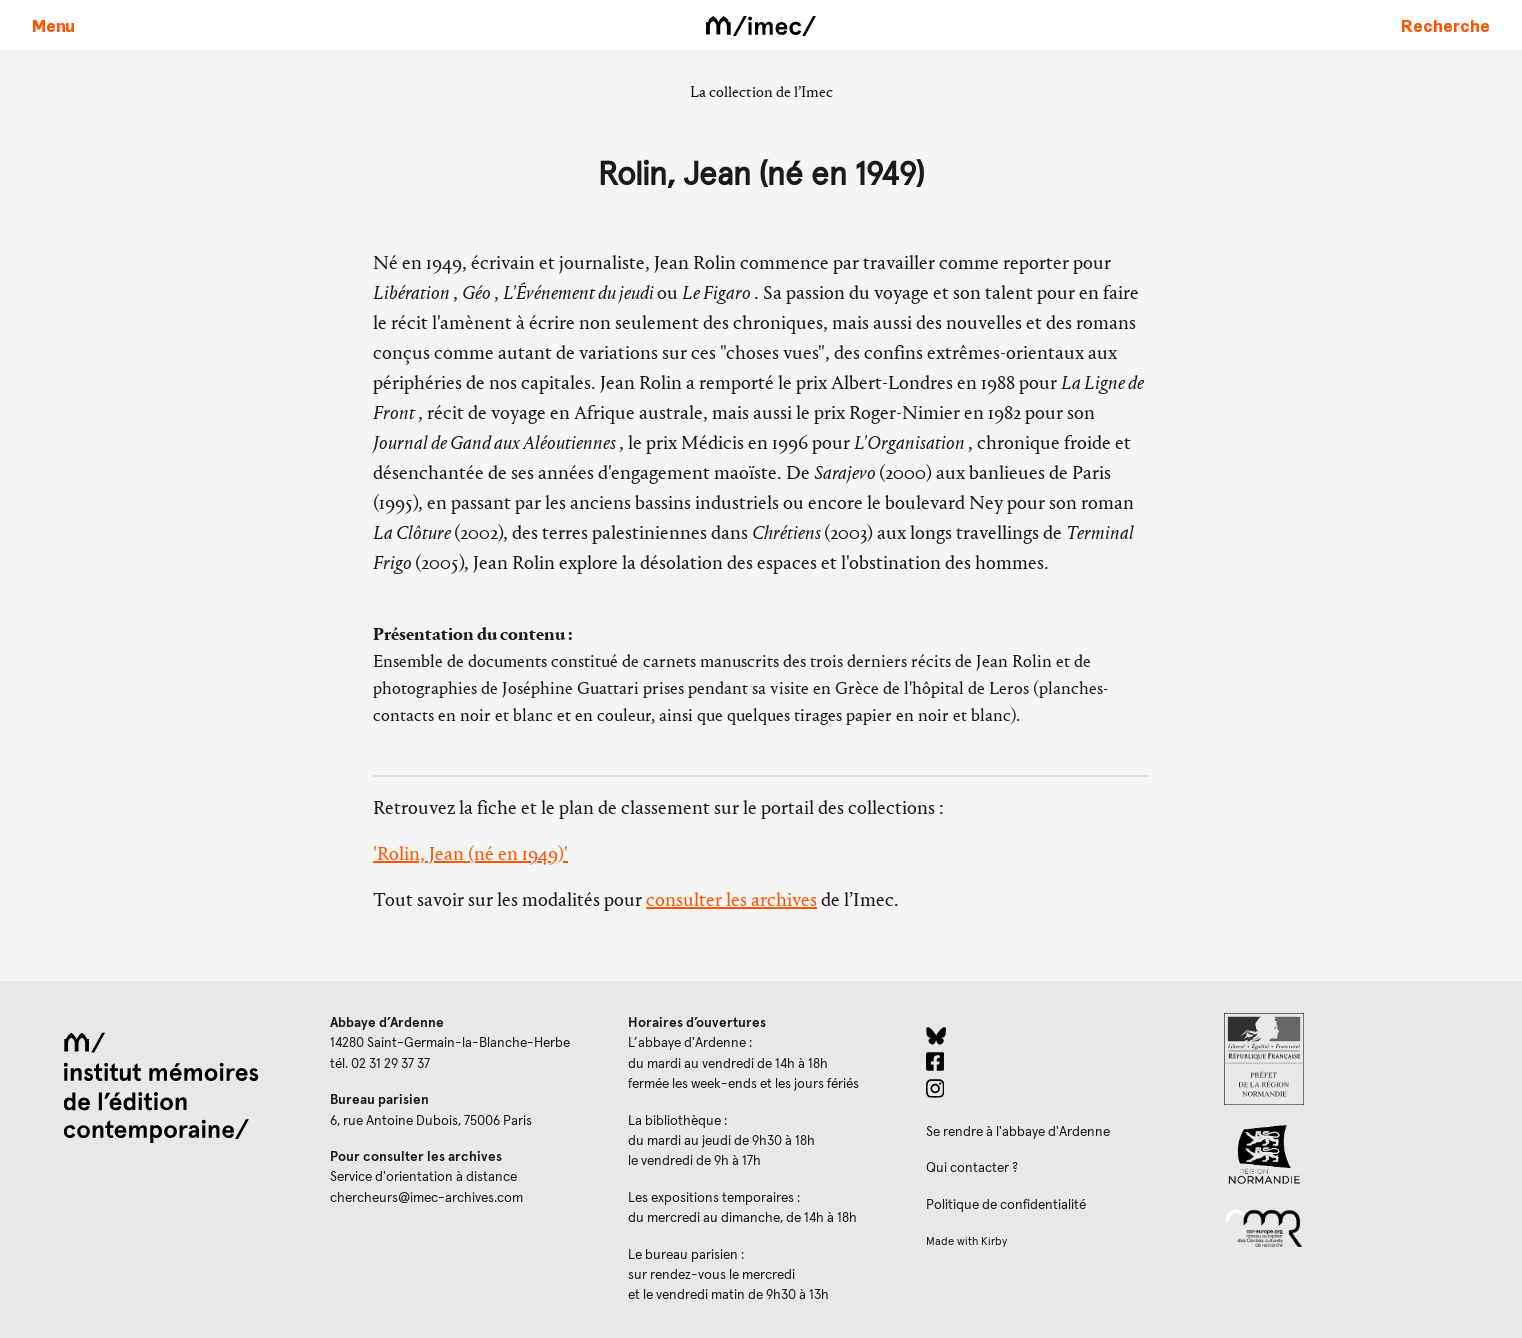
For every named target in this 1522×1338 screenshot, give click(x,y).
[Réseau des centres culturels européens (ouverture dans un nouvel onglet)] (1357, 1227)
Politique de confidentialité (1006, 1205)
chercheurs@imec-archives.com (426, 1198)
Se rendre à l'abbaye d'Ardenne (1018, 1132)
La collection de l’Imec (761, 91)
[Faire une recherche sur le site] (1445, 25)
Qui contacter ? (972, 1168)
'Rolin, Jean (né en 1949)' (470, 853)
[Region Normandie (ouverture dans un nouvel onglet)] (1357, 1154)
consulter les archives (731, 899)
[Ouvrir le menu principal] (53, 25)
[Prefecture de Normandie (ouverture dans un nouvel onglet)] (1357, 1059)
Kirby (994, 1241)
